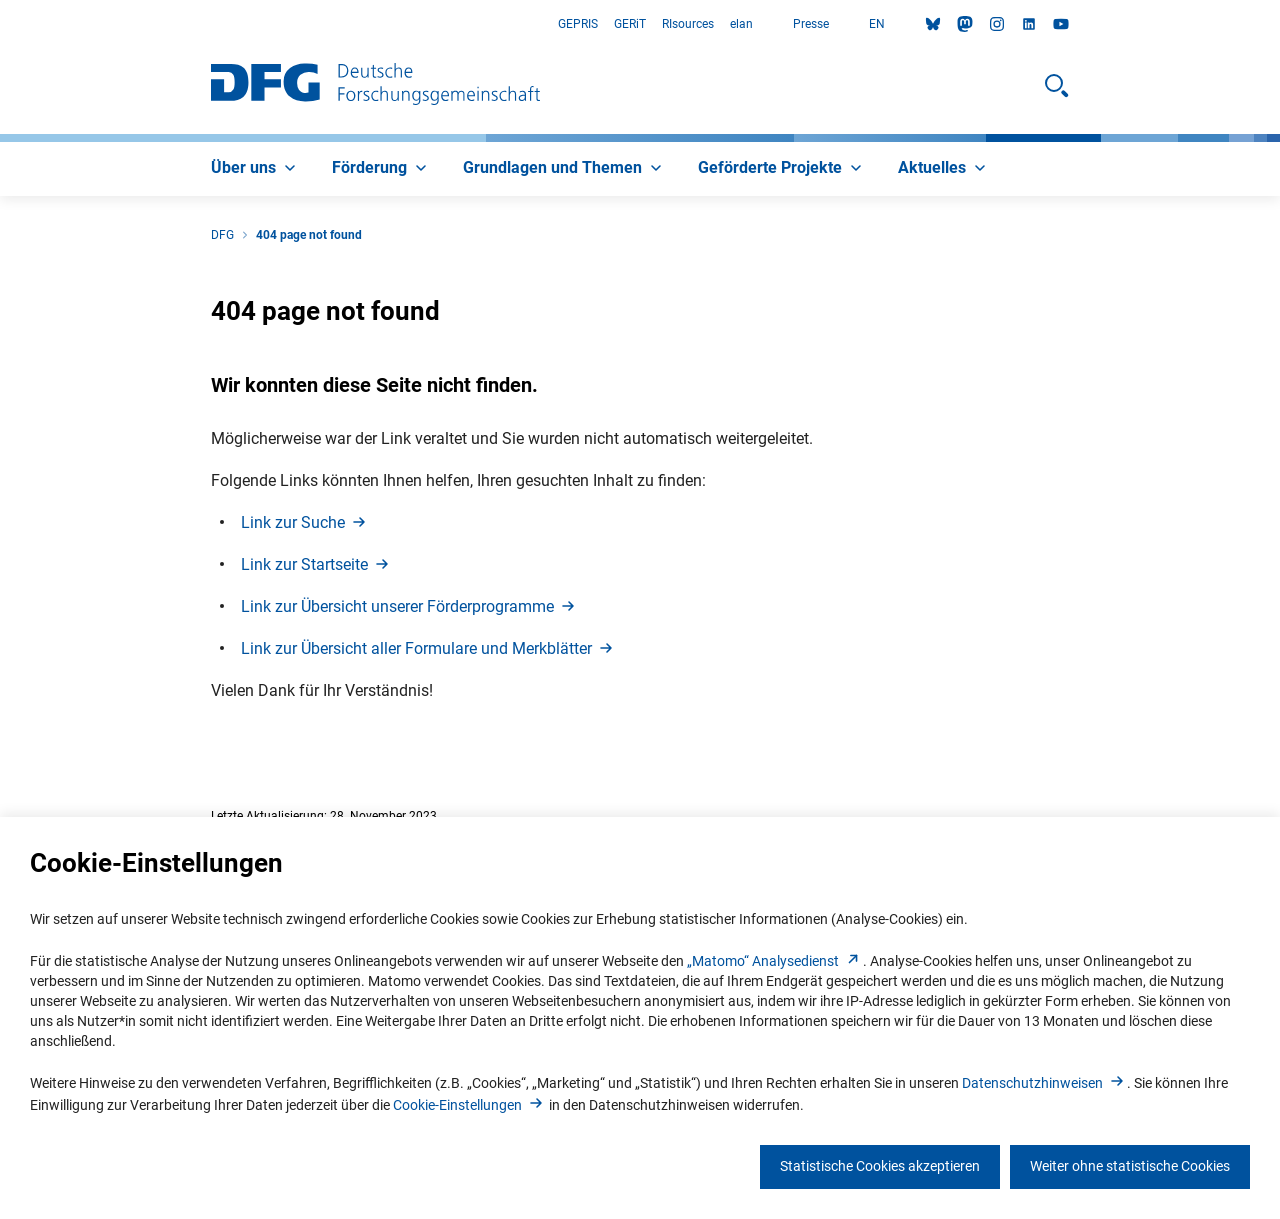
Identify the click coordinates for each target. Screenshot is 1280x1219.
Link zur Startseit (316, 564)
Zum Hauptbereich (0, 24)
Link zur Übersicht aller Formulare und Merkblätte (428, 648)
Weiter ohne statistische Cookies (1130, 1166)
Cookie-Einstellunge (469, 1105)
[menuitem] (255, 169)
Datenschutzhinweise (1044, 1083)
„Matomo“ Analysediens (775, 961)
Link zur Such (305, 522)
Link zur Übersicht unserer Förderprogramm (409, 606)
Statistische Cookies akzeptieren (880, 1166)
